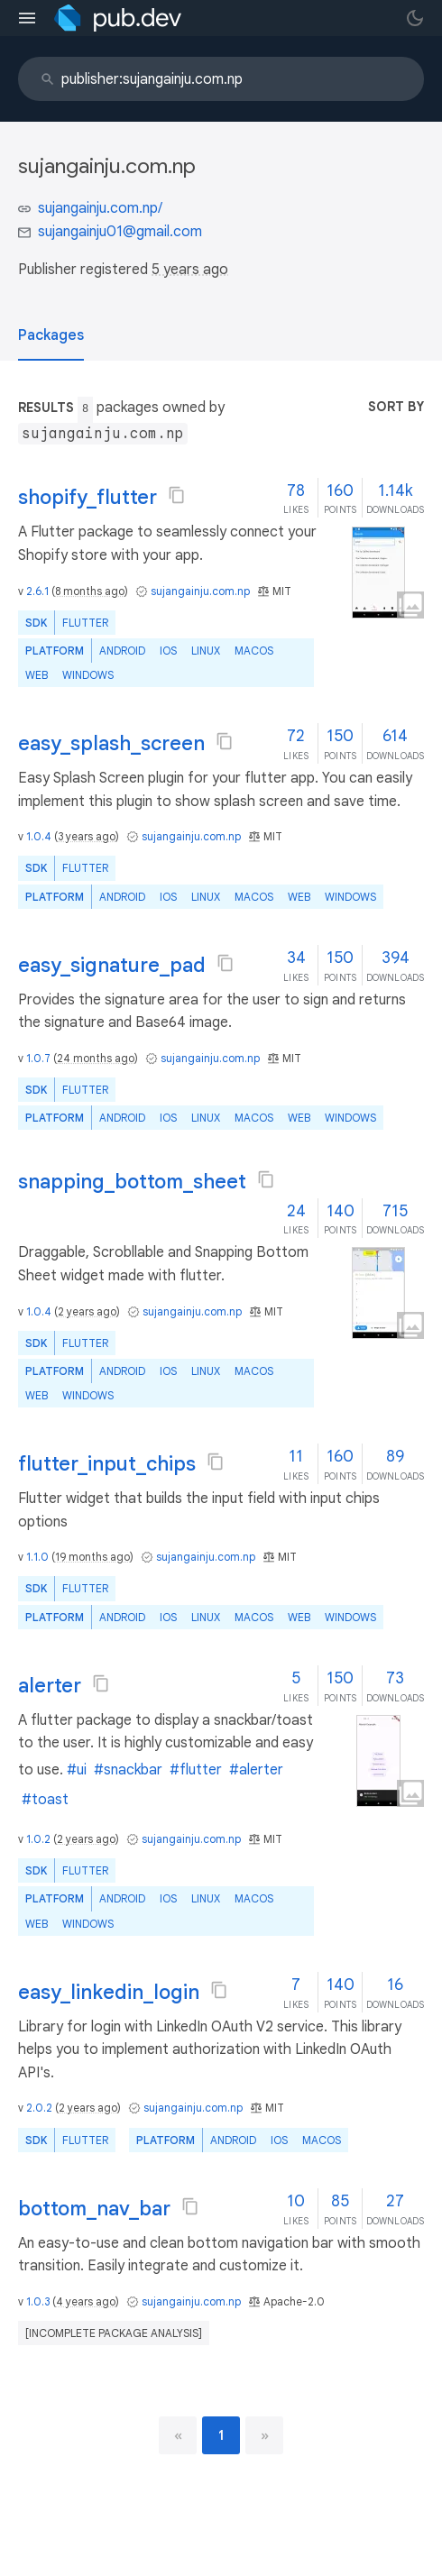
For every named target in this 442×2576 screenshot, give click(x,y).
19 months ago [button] (92, 1556)
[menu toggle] (27, 18)
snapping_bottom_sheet (132, 1181)
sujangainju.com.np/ (100, 208)
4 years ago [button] (85, 2301)
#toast (45, 1800)
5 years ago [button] (190, 270)
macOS (254, 650)
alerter (49, 1685)
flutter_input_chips (107, 1464)
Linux (205, 650)
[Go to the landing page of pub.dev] (117, 18)
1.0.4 (38, 836)
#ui (77, 1770)
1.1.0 (37, 1556)
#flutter (196, 1770)
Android (122, 650)
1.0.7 (38, 1058)
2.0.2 (39, 2107)
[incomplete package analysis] (113, 2333)
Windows (88, 675)
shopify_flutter (87, 497)
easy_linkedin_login (108, 1992)
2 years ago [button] (87, 1311)
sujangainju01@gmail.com (120, 232)
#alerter (256, 1770)
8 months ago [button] (89, 591)
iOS (168, 650)
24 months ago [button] (95, 1058)
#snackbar (128, 1770)
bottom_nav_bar (94, 2208)
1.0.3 (38, 2301)
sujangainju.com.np (200, 591)
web (36, 675)
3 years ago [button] (86, 836)
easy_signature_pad (112, 965)
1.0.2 (38, 1839)
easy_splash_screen (111, 743)
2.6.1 (37, 591)
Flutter (85, 622)
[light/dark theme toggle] (415, 18)
